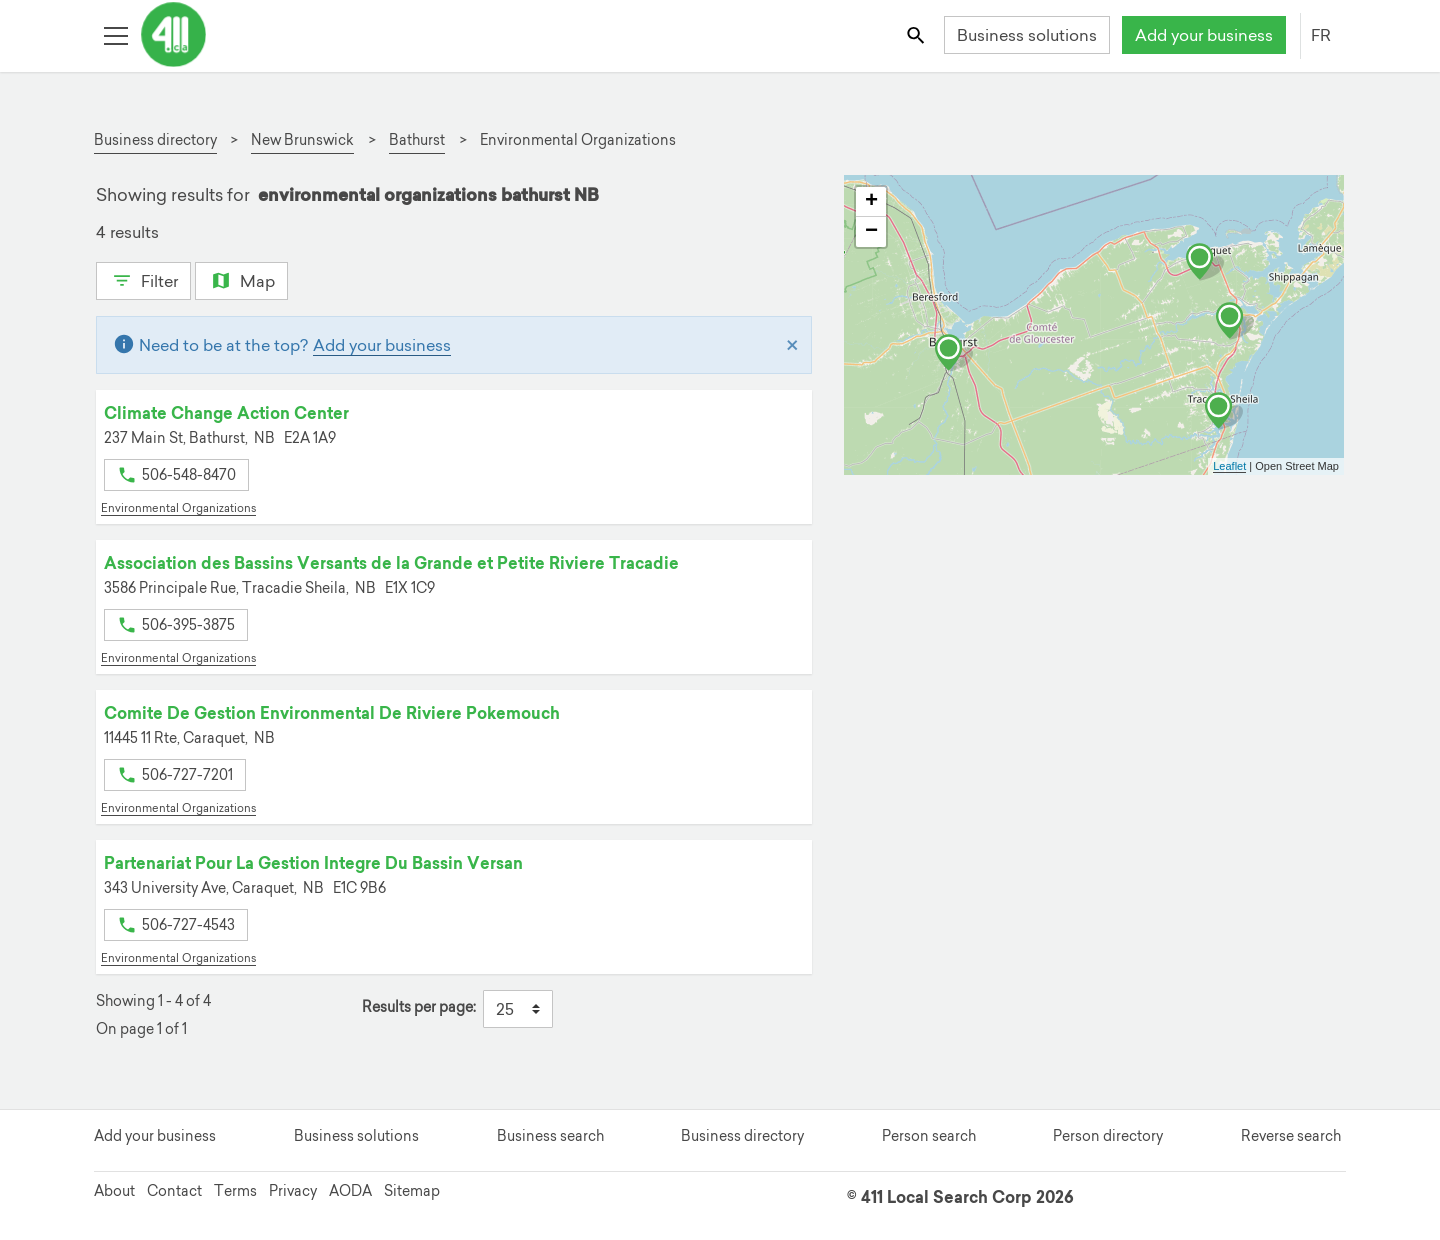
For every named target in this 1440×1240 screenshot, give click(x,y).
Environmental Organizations (178, 508)
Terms (235, 1191)
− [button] (871, 232)
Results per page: (419, 1007)
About (114, 1191)
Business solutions (1027, 35)
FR (1321, 35)
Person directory (1108, 1136)
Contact (174, 1191)
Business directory (742, 1136)
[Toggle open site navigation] (115, 34)
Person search (929, 1136)
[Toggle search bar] (917, 34)
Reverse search (1291, 1136)
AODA (350, 1191)
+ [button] (871, 202)
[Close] (792, 345)
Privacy (293, 1191)
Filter (143, 279)
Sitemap (412, 1191)
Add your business (1204, 35)
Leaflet (1229, 466)
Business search (550, 1136)
